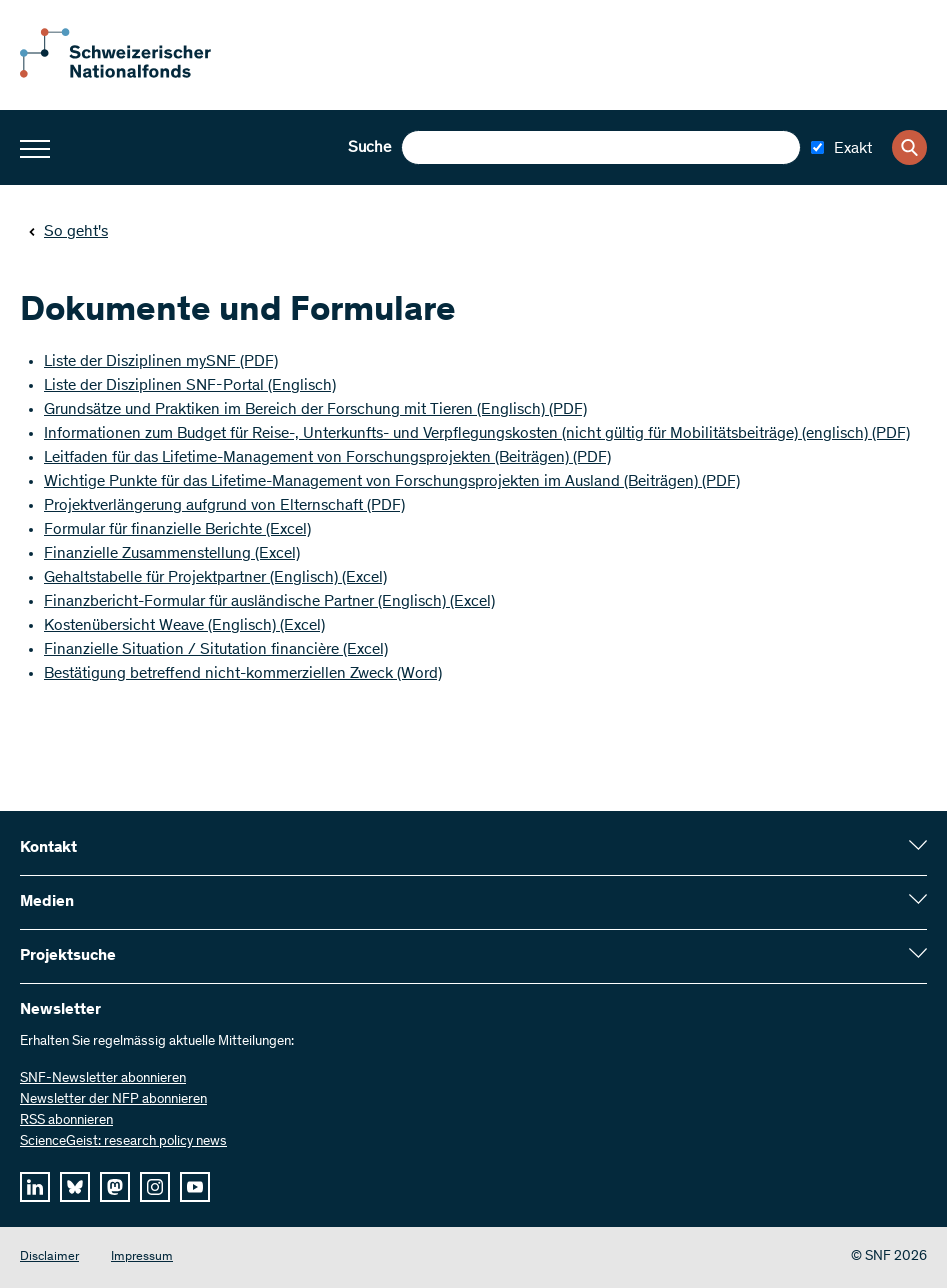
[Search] (909, 147)
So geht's (68, 232)
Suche (369, 148)
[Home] (130, 74)
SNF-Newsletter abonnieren (103, 1079)
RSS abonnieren (66, 1121)
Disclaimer (49, 1257)
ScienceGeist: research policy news (123, 1142)
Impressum (142, 1257)
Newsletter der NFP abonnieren (113, 1100)
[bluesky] (75, 1187)
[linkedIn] (35, 1187)
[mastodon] (115, 1187)
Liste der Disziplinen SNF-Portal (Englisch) (190, 386)
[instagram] (155, 1187)
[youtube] (195, 1187)
